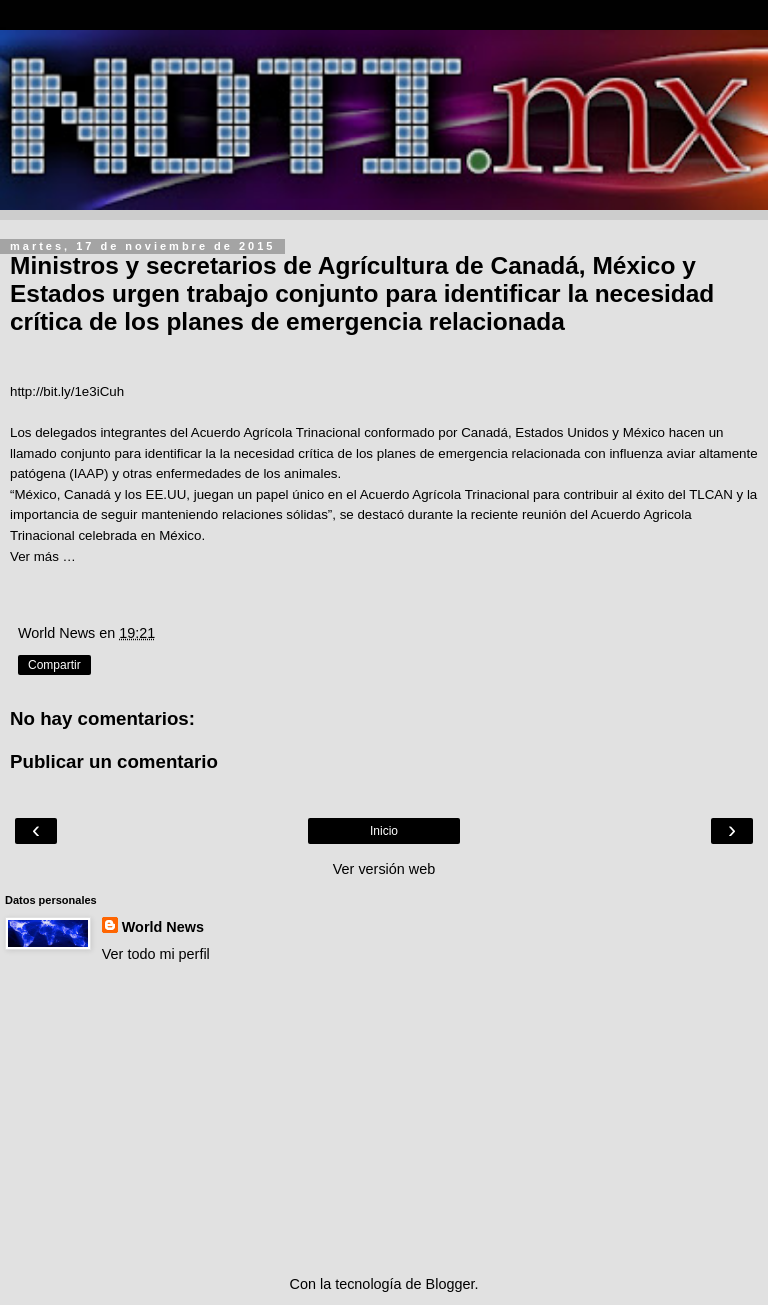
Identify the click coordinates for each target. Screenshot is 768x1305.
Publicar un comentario (114, 761)
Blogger (450, 1284)
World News (163, 927)
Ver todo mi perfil (156, 954)
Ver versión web (384, 869)
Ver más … (43, 556)
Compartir (54, 665)
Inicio (384, 831)
